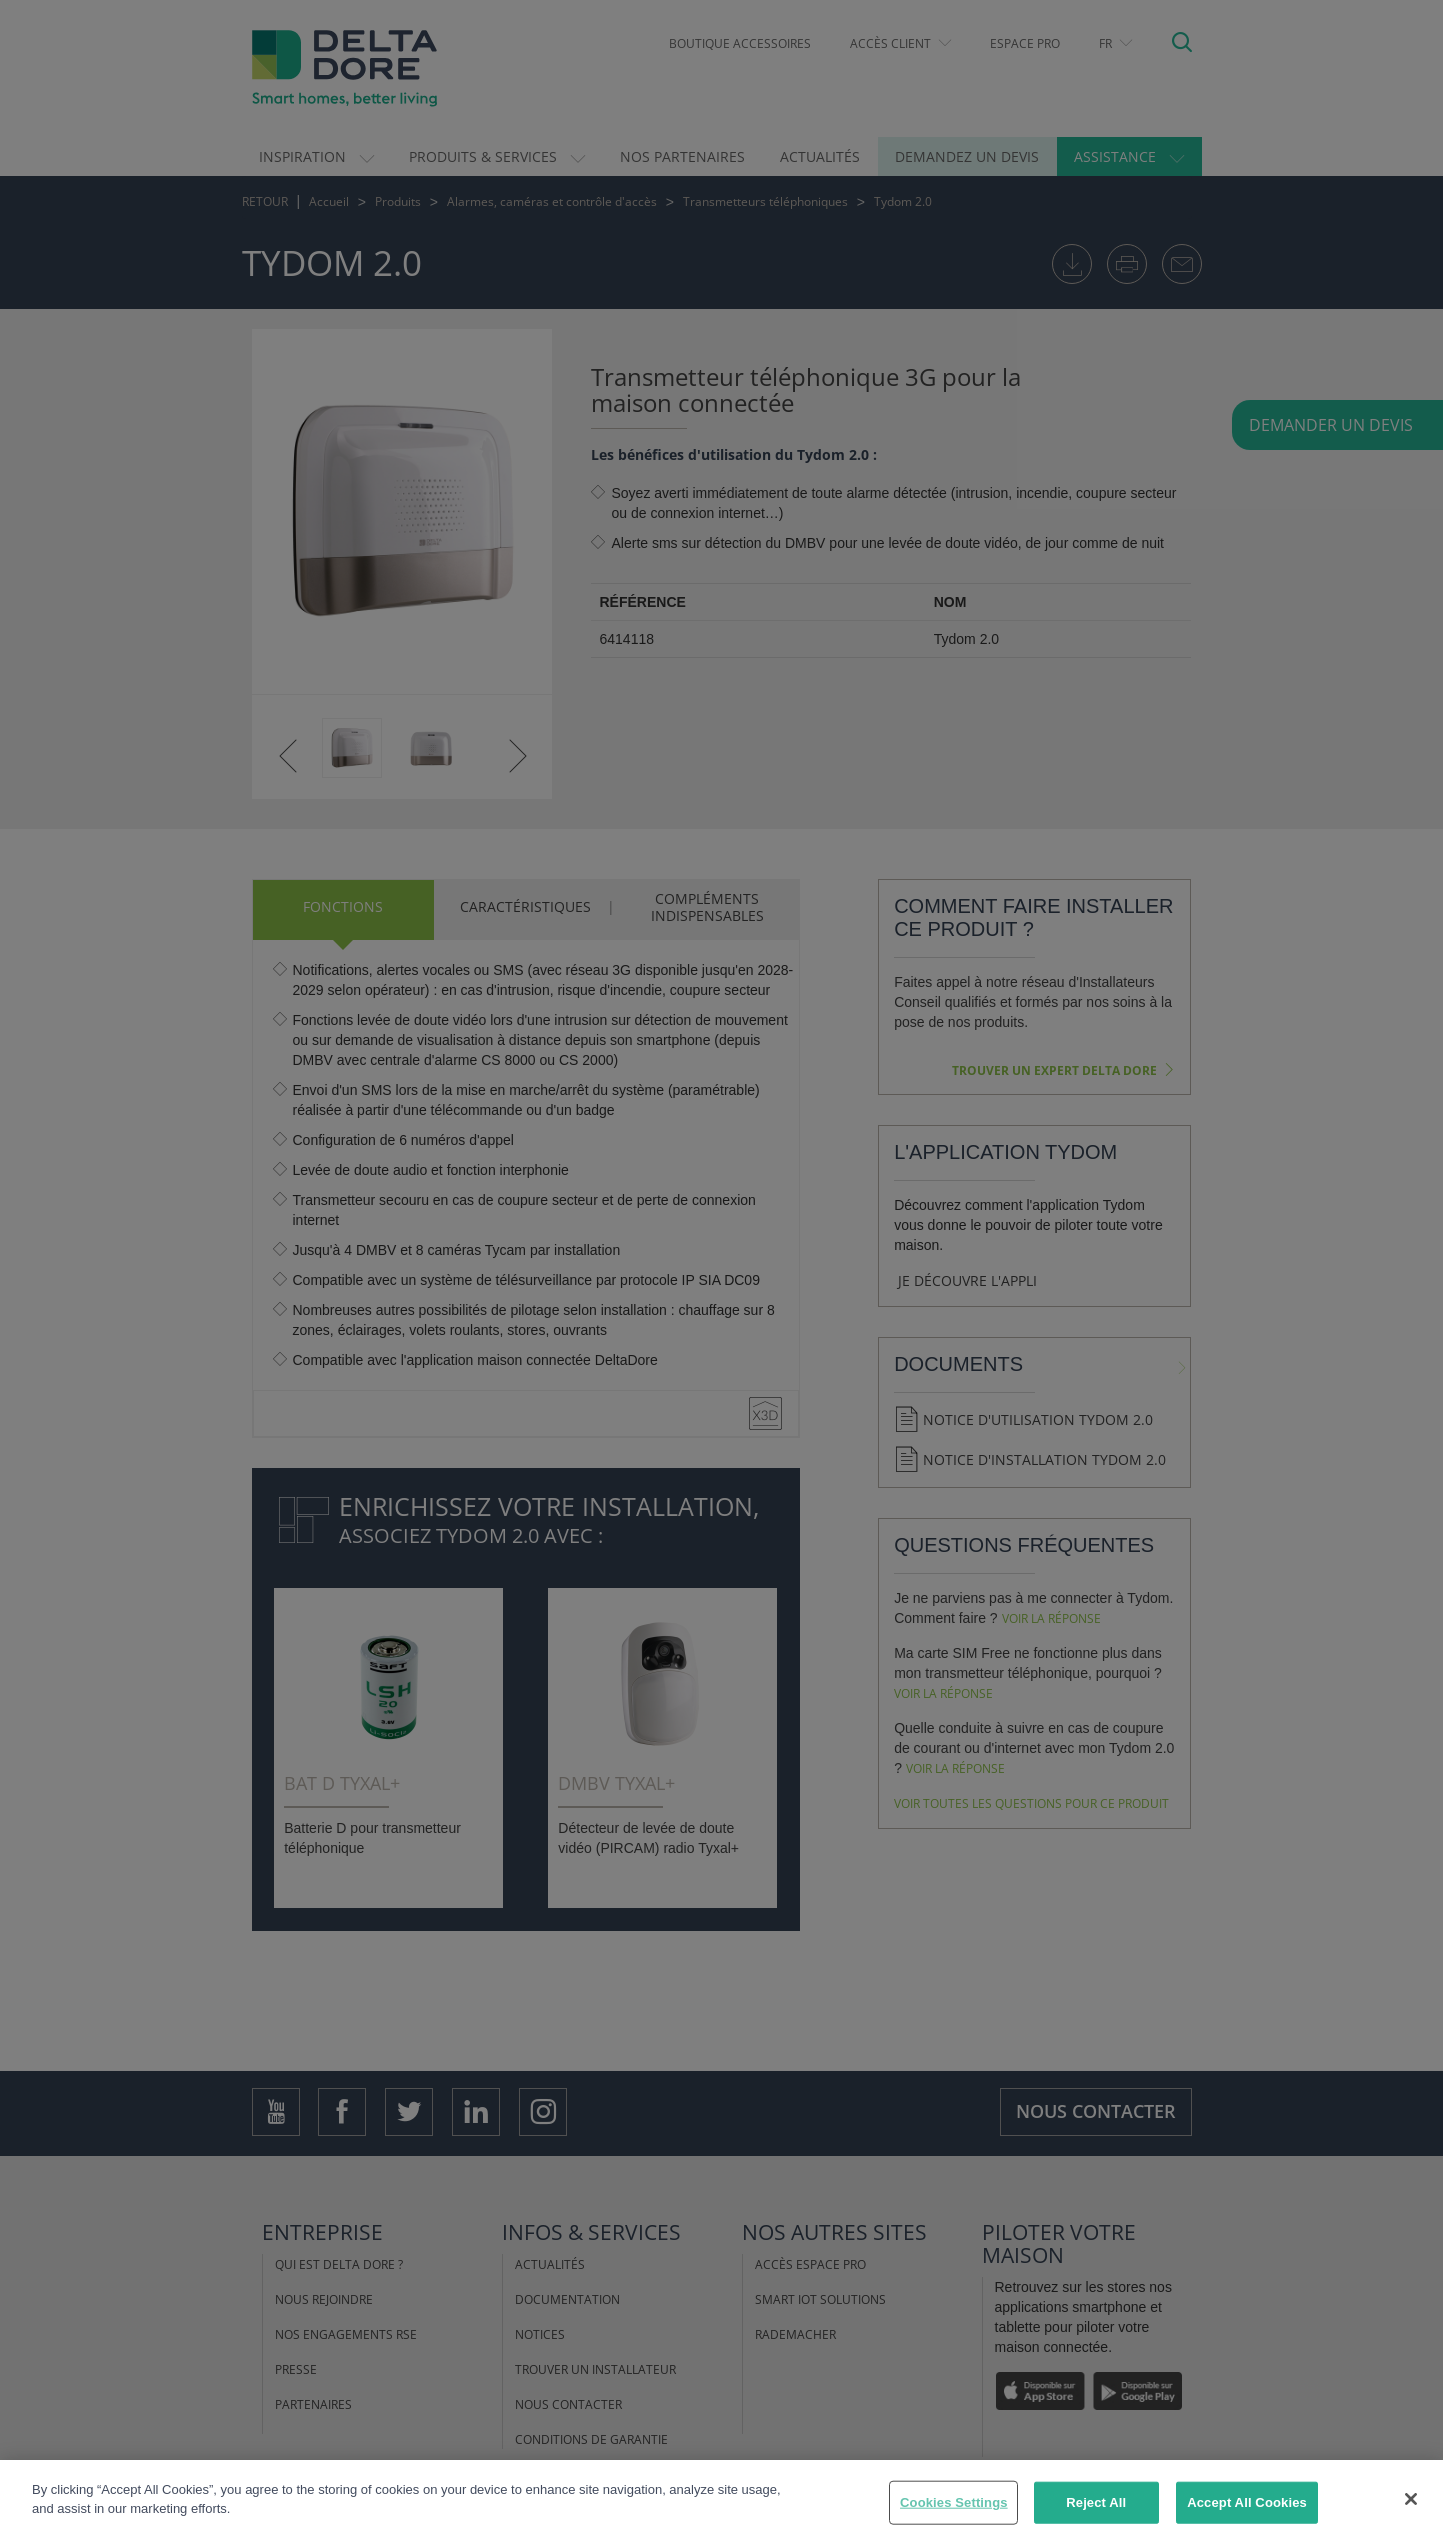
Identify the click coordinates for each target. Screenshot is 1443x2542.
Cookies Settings (954, 2503)
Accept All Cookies (1247, 2503)
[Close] (1411, 2500)
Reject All (1096, 2503)
